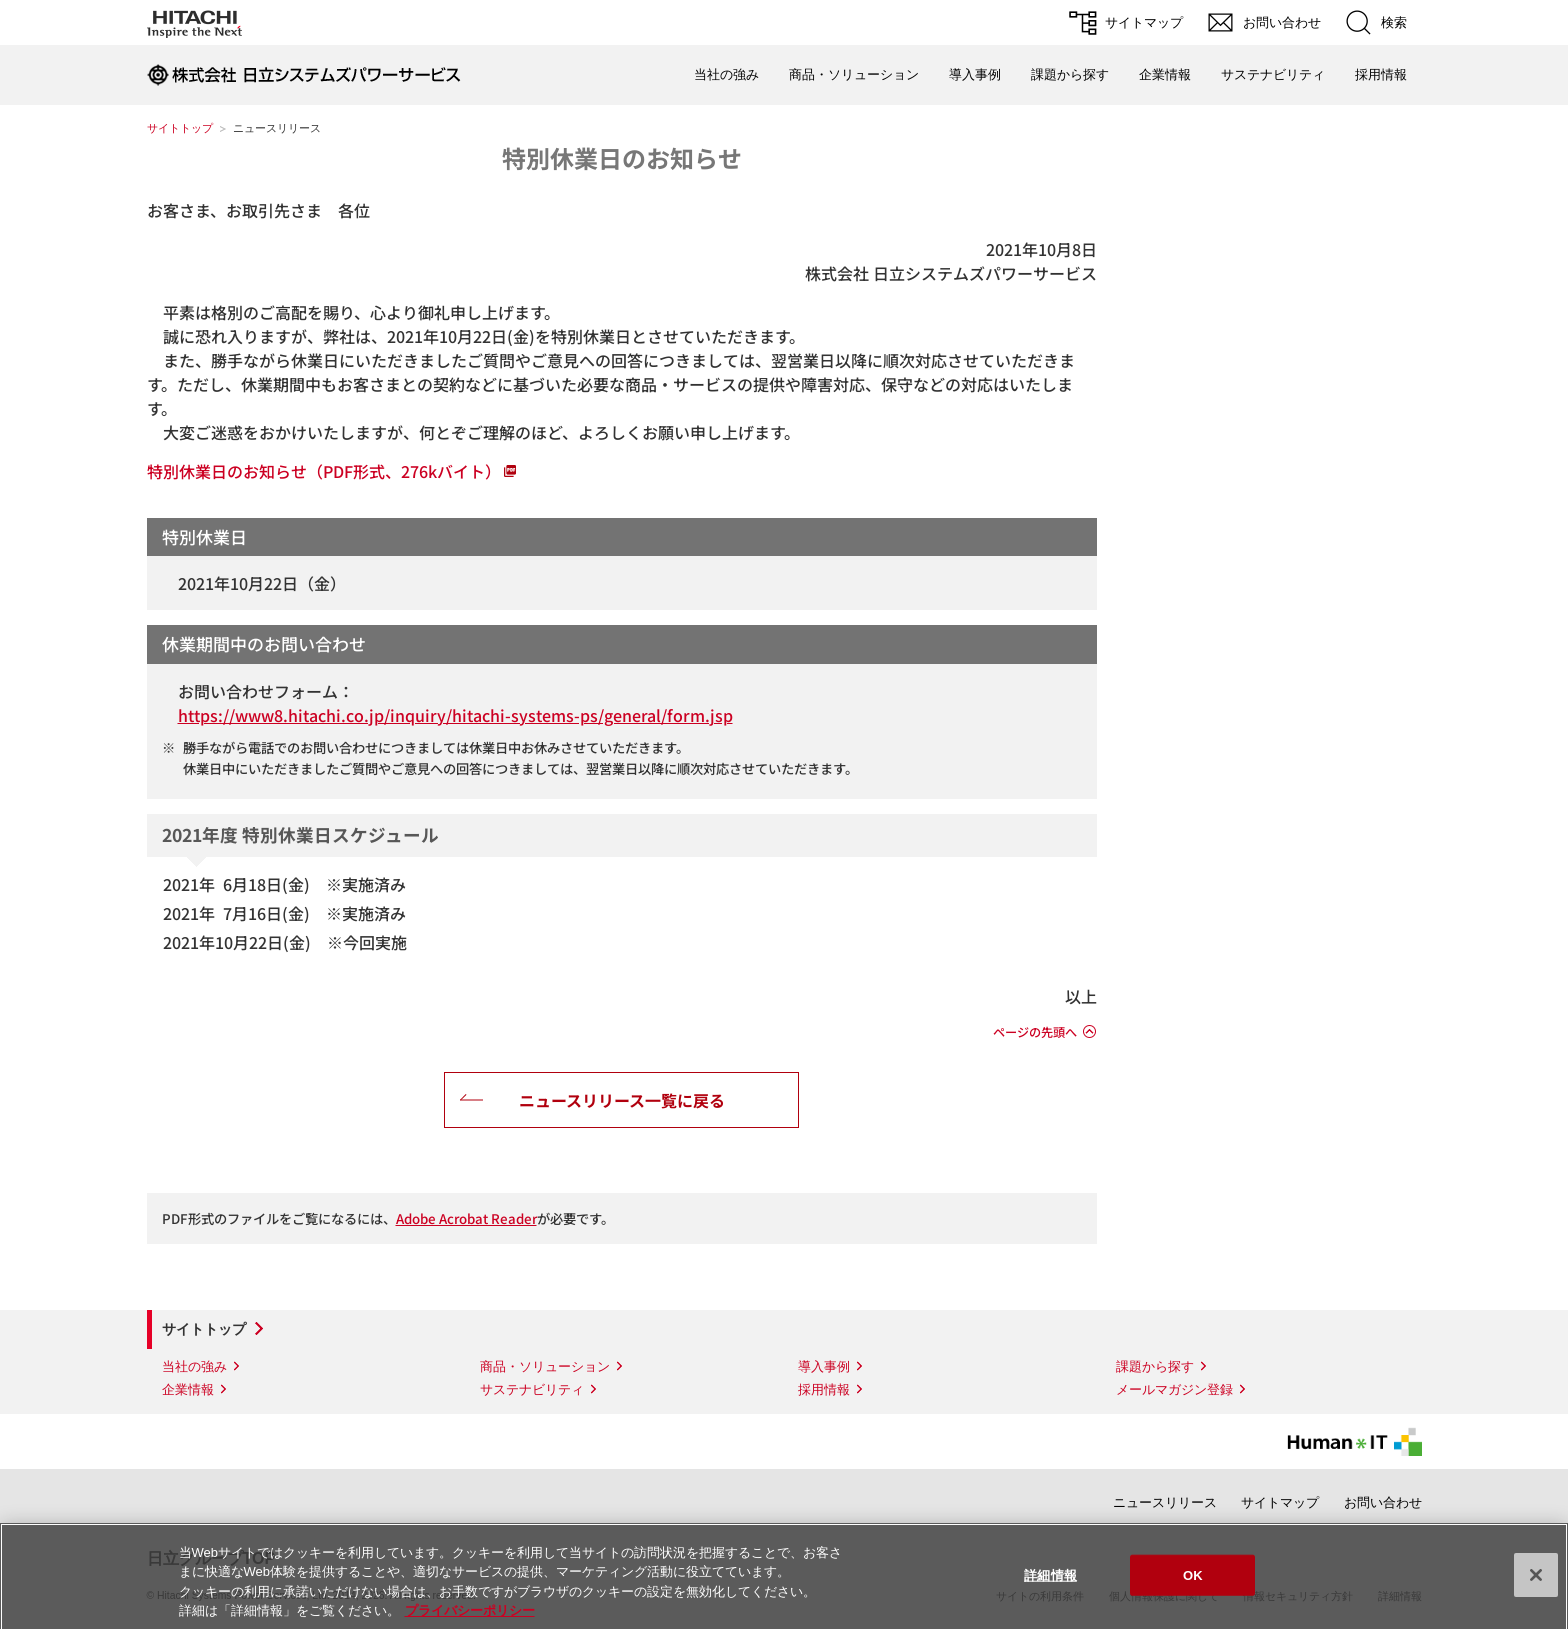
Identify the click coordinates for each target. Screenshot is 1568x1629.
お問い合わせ (1383, 1502)
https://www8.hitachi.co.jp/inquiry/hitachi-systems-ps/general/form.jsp (455, 715)
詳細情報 (1050, 1583)
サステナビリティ (1273, 74)
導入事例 (975, 74)
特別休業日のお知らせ (622, 157)
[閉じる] (1536, 1583)
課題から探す (1070, 74)
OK (1193, 1583)
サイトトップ (180, 128)
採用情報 (1381, 74)
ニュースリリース (1165, 1502)
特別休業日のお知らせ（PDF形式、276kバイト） (324, 471)
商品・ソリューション (854, 74)
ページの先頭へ (1035, 1032)
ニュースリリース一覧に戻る (622, 1100)
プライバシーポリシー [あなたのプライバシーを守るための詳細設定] (470, 1619)
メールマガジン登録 (1174, 1389)
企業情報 (1165, 74)
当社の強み (726, 74)
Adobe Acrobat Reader (466, 1218)
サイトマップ (1280, 1502)
